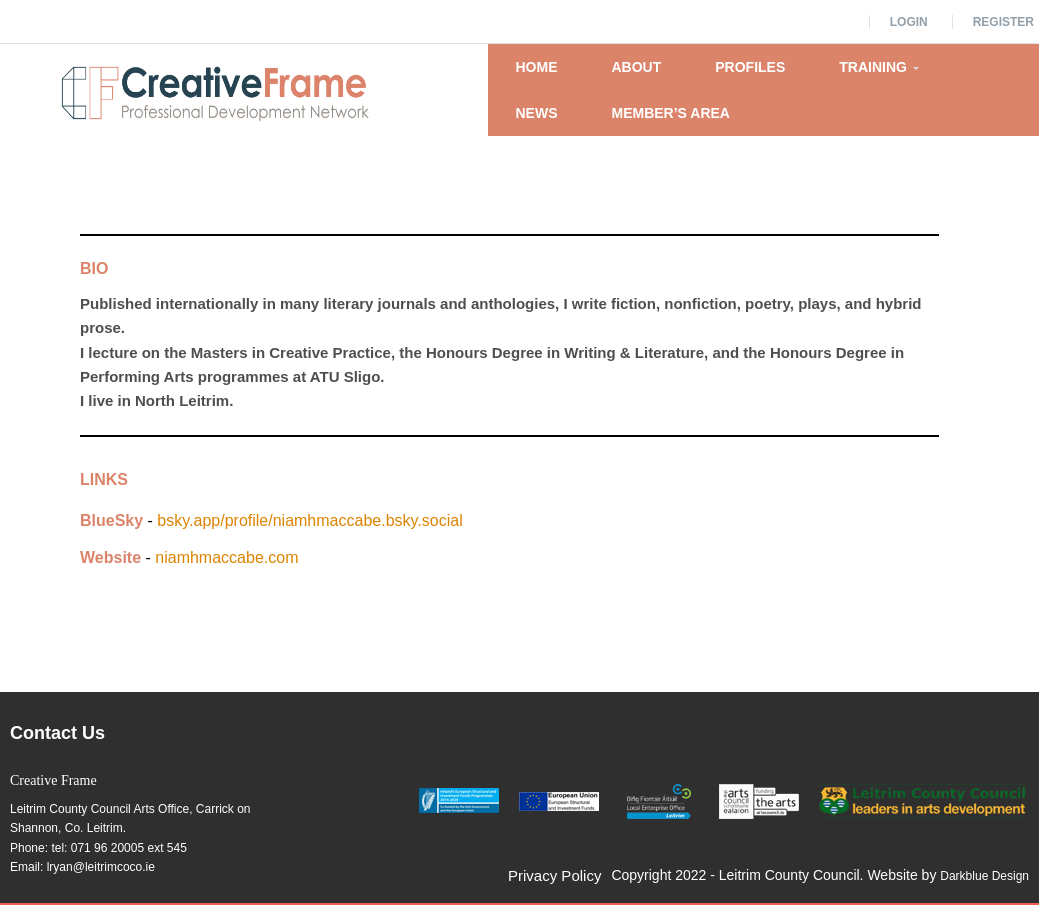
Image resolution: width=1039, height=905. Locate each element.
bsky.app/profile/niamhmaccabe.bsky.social (309, 520)
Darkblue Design (984, 876)
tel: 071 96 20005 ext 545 (118, 848)
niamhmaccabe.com (226, 557)
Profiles (750, 67)
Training (879, 67)
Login (909, 22)
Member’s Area (670, 113)
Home (536, 67)
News (536, 113)
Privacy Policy (554, 875)
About (636, 67)
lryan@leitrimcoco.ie (101, 867)
